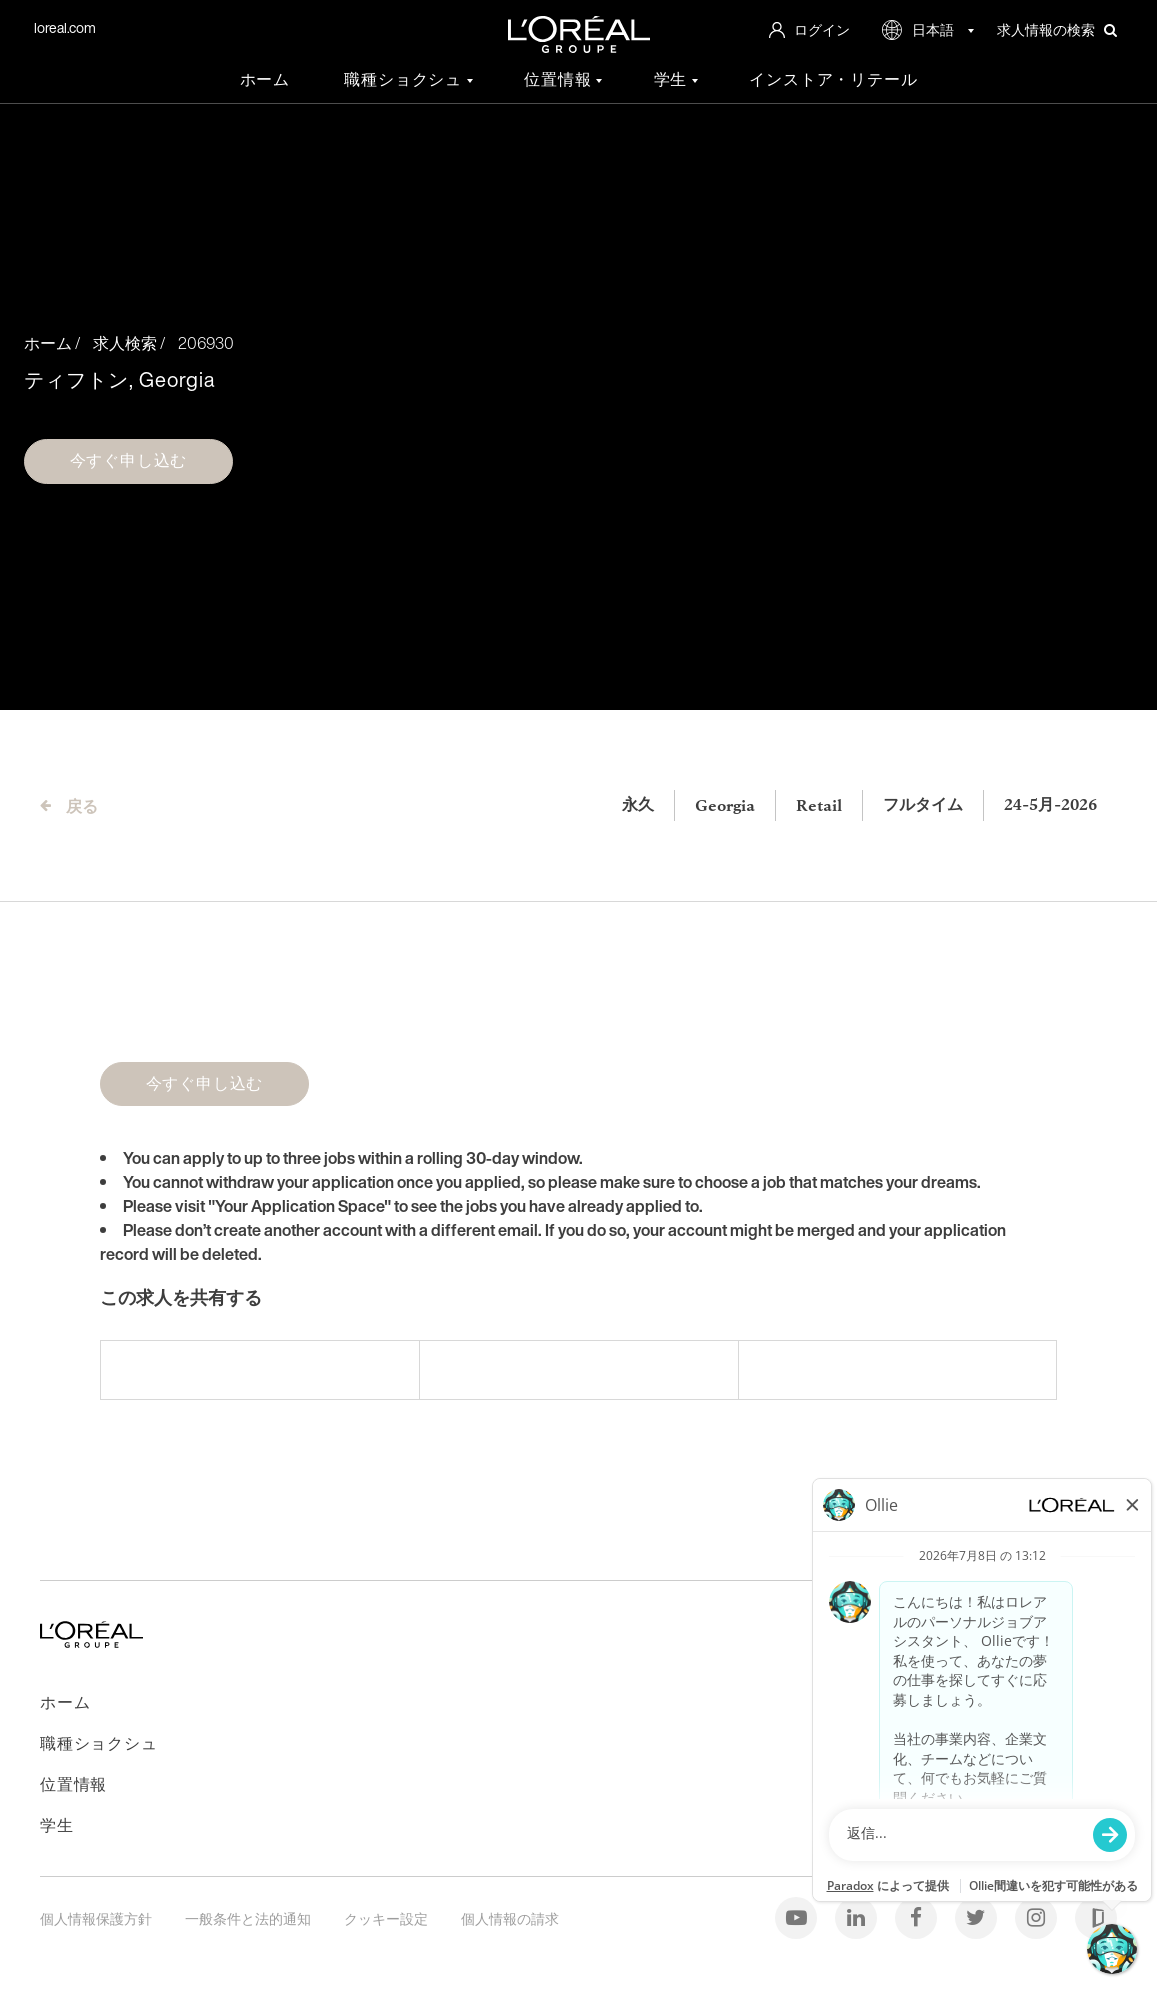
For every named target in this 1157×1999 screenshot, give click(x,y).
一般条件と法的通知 (249, 1918)
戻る (82, 806)
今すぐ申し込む (129, 460)
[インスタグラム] (1037, 1916)
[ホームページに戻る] (91, 1641)
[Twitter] (977, 1916)
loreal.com (65, 27)
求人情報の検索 (1057, 30)
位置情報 (560, 79)
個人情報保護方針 (97, 1918)
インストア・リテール (833, 79)
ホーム (265, 79)
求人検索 (125, 343)
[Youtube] (797, 1916)
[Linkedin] (857, 1916)
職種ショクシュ (405, 79)
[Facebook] (917, 1916)
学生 (673, 79)
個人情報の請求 (510, 1918)
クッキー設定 (387, 1918)
